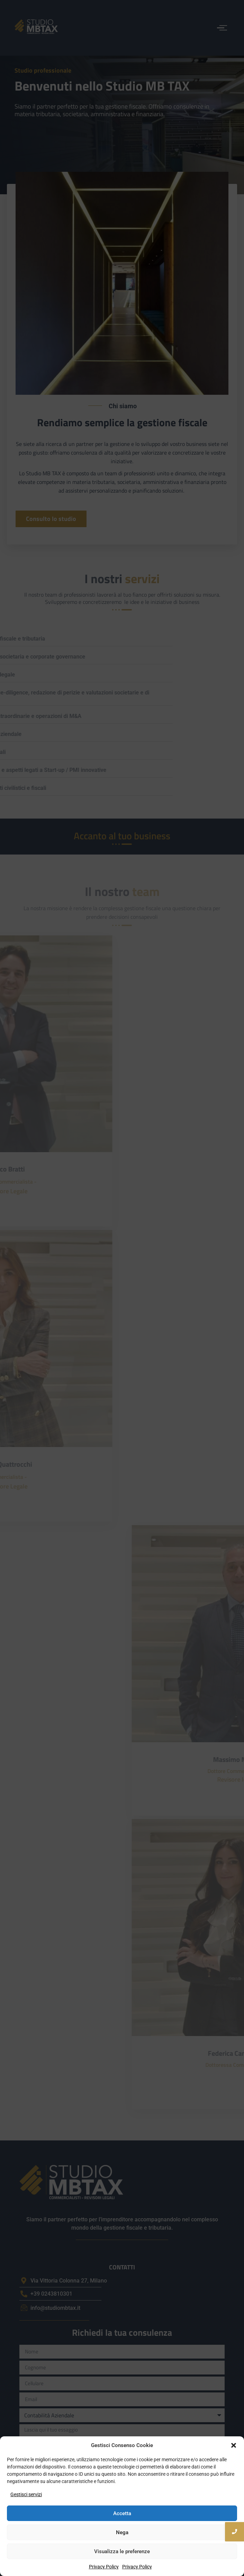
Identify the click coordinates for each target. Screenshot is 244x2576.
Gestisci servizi (26, 2494)
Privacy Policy (104, 2566)
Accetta (122, 2513)
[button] (233, 2445)
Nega (122, 2532)
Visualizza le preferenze (122, 2551)
